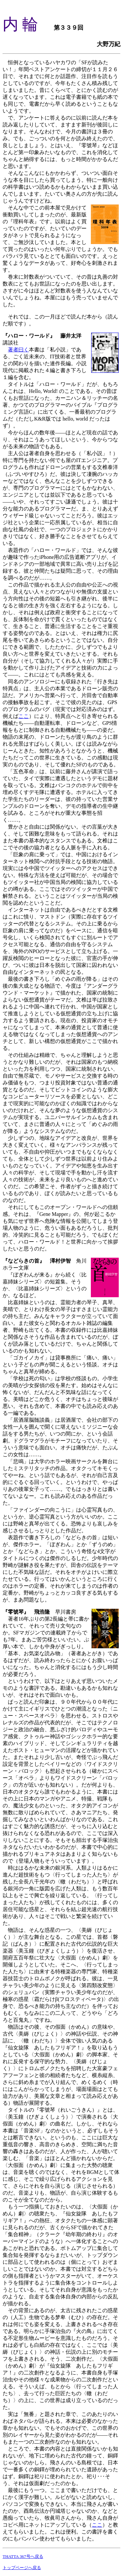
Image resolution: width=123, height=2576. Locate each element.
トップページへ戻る (22, 2567)
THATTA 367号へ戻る (23, 2556)
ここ (23, 716)
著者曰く (18, 349)
